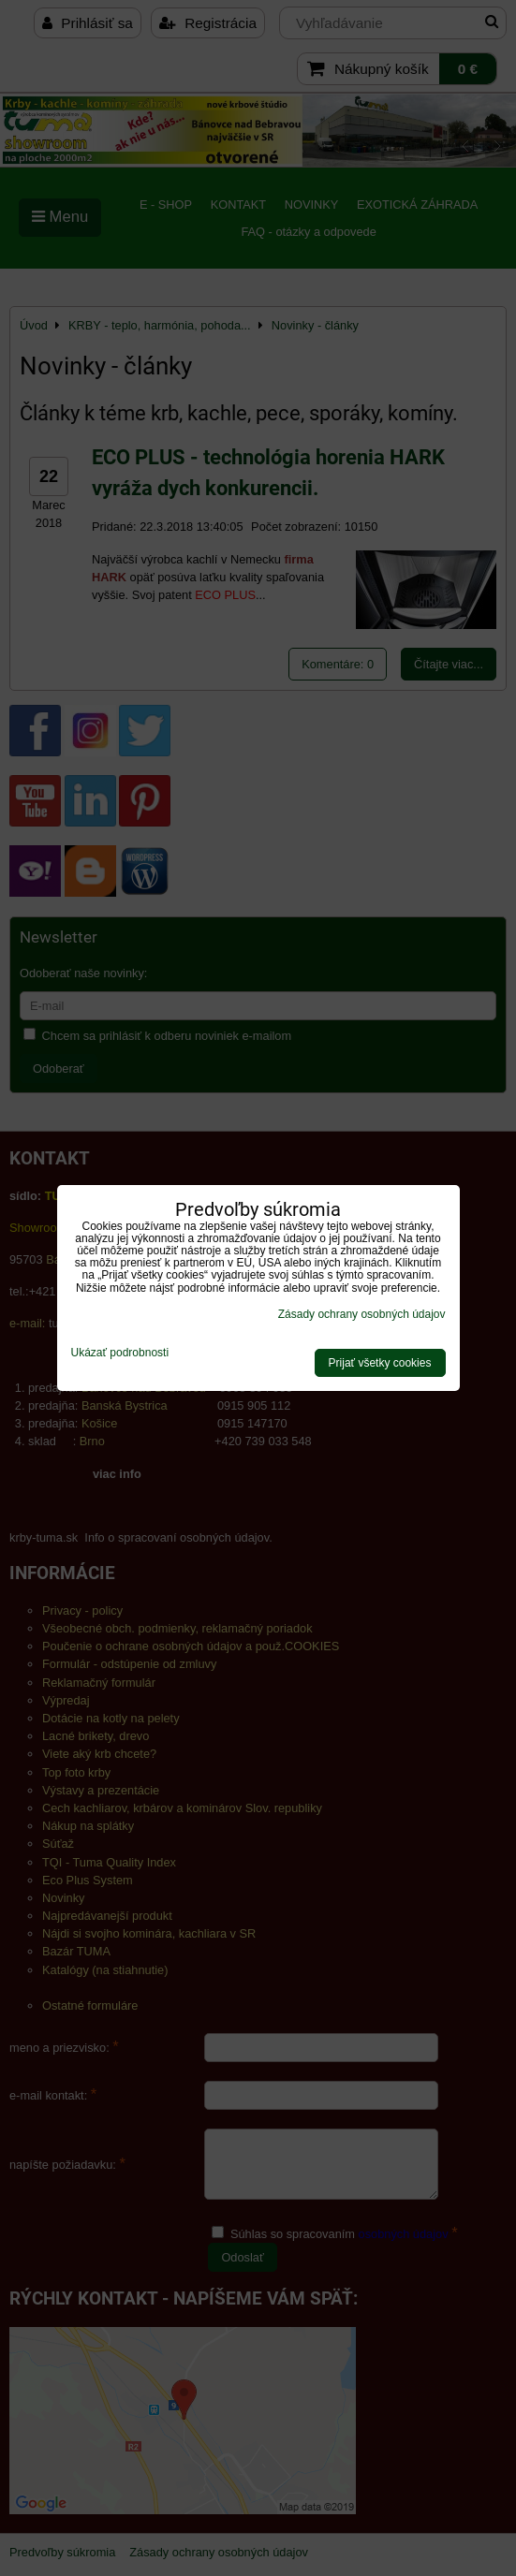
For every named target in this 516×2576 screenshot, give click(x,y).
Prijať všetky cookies (380, 1362)
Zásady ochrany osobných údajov (362, 1314)
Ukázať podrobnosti (120, 1353)
